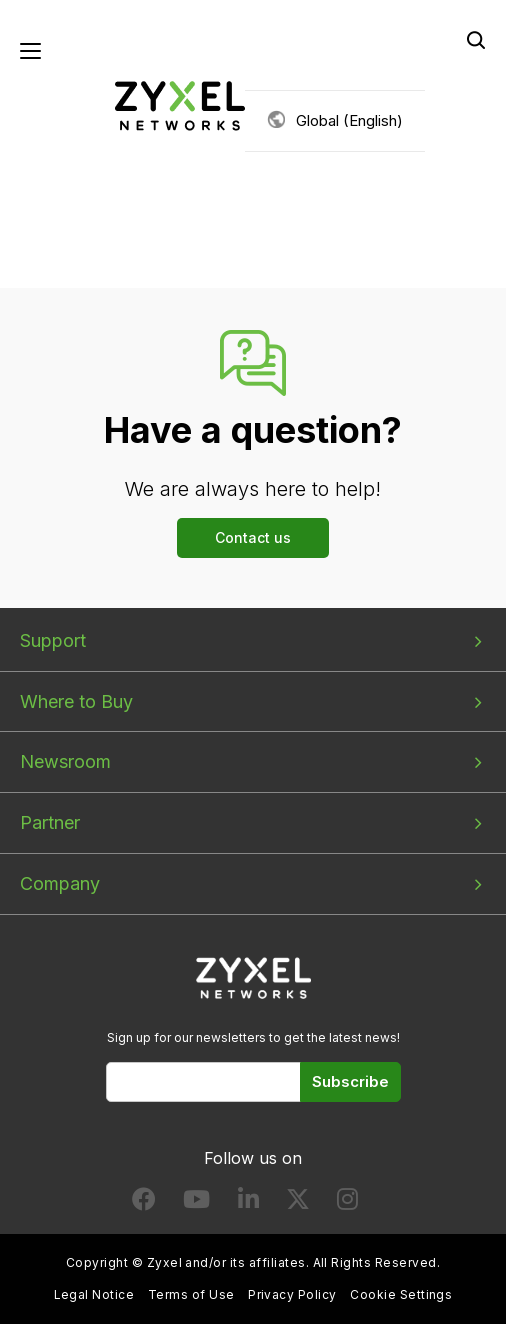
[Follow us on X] (298, 1203)
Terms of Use (191, 1294)
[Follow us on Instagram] (347, 1203)
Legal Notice (94, 1294)
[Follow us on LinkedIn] (248, 1203)
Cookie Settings (401, 1294)
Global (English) (349, 120)
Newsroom (65, 761)
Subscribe (350, 1081)
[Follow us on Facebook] (144, 1203)
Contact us (253, 537)
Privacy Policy (292, 1294)
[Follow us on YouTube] (196, 1203)
